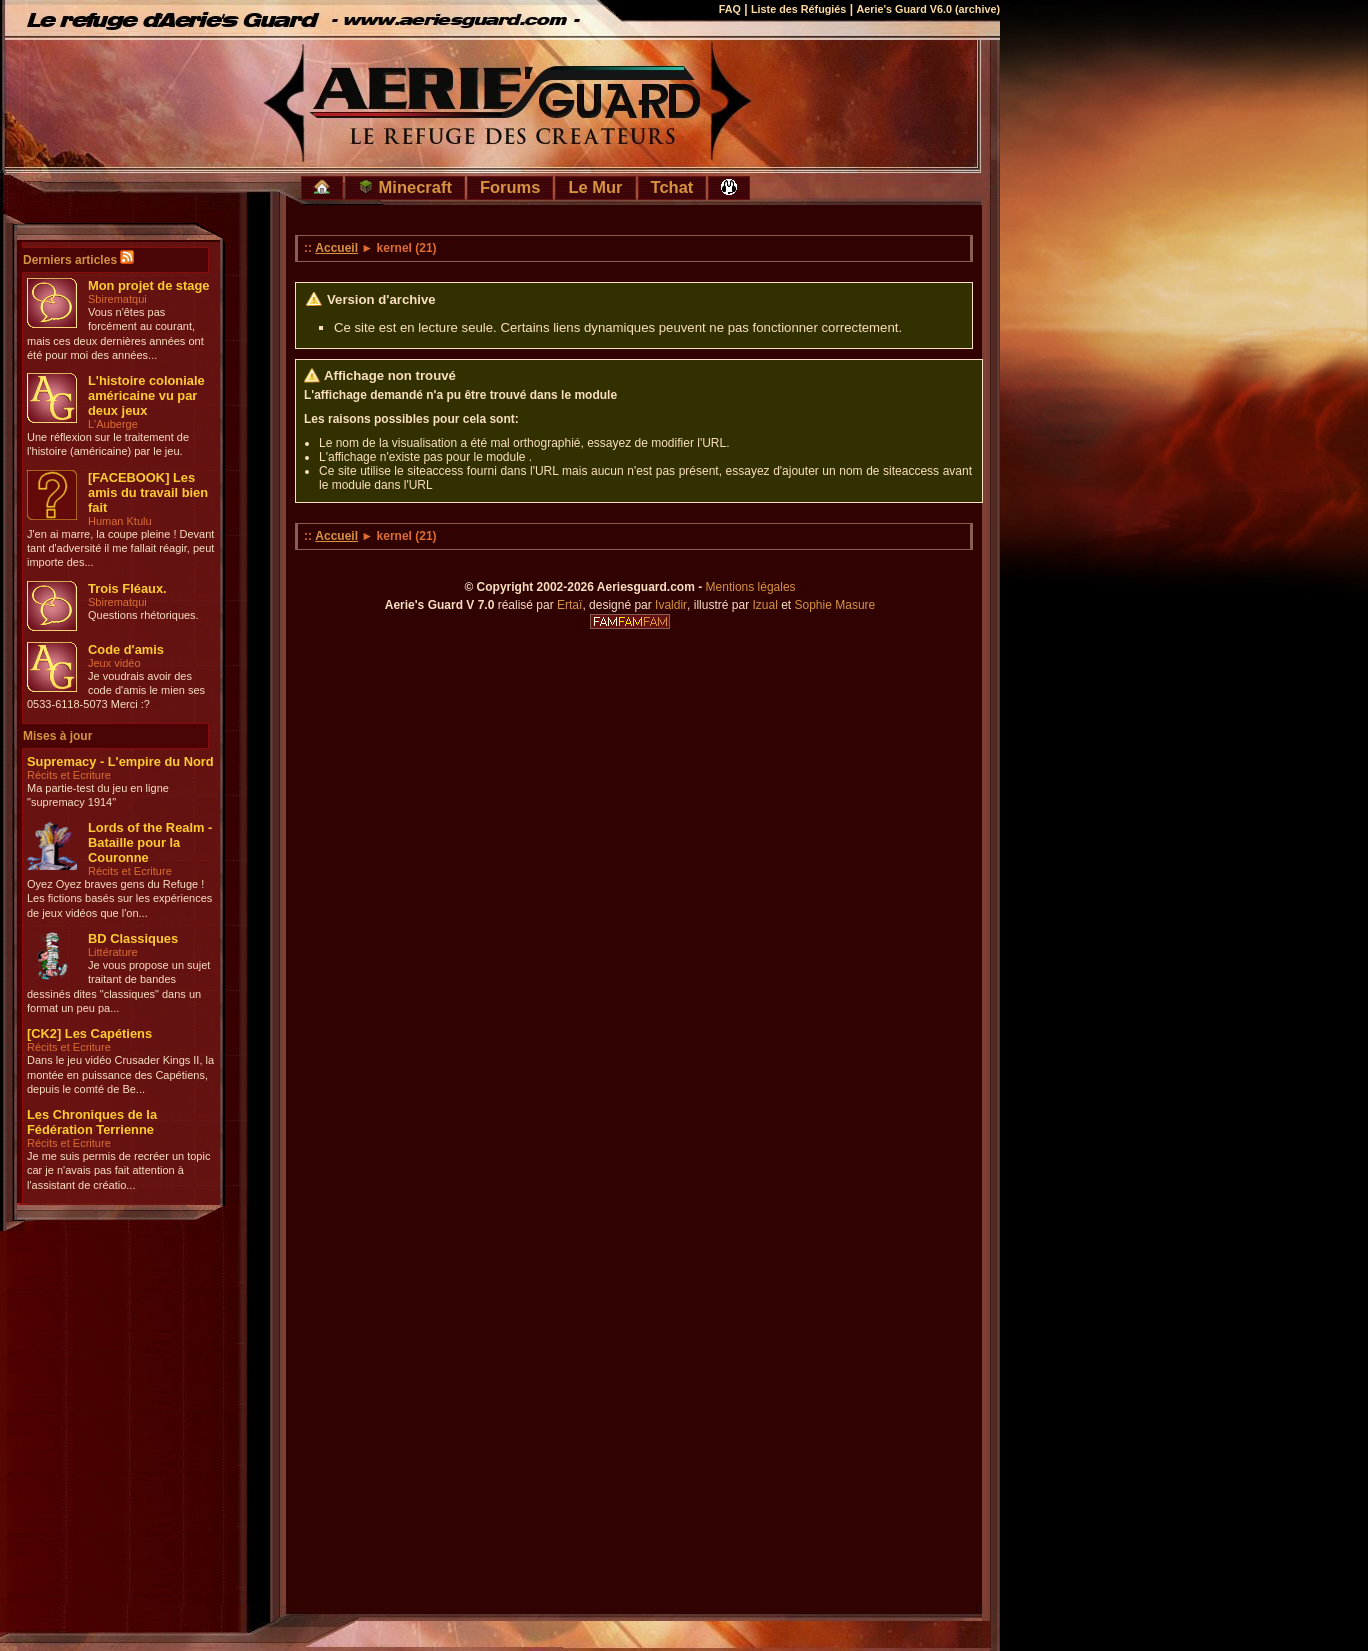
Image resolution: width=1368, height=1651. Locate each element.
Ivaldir (671, 605)
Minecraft (405, 187)
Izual (764, 605)
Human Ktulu (120, 521)
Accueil (336, 248)
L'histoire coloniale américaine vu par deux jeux (146, 395)
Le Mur (595, 187)
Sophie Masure (835, 605)
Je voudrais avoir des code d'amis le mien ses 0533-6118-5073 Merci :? (116, 690)
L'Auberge (113, 424)
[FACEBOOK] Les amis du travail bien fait (148, 492)
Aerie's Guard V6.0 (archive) (928, 9)
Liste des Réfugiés (798, 9)
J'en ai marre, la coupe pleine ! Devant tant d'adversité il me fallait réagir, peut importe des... (120, 548)
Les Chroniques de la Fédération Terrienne (92, 1122)
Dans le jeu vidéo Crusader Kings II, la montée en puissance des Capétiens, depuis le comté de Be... (120, 1074)
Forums (510, 187)
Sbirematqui (117, 299)
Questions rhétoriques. (143, 615)
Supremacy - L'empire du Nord (120, 761)
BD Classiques (133, 938)
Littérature (113, 952)
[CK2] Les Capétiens (89, 1033)
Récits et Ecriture (69, 775)
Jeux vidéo (114, 663)
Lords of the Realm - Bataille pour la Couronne (150, 842)
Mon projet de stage (148, 285)
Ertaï (569, 605)
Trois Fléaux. (127, 588)
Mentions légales (751, 587)
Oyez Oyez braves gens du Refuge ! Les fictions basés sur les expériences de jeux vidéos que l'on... (119, 898)
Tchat (672, 187)
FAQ (730, 9)
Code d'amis (126, 649)
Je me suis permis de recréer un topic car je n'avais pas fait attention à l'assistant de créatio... (118, 1170)
